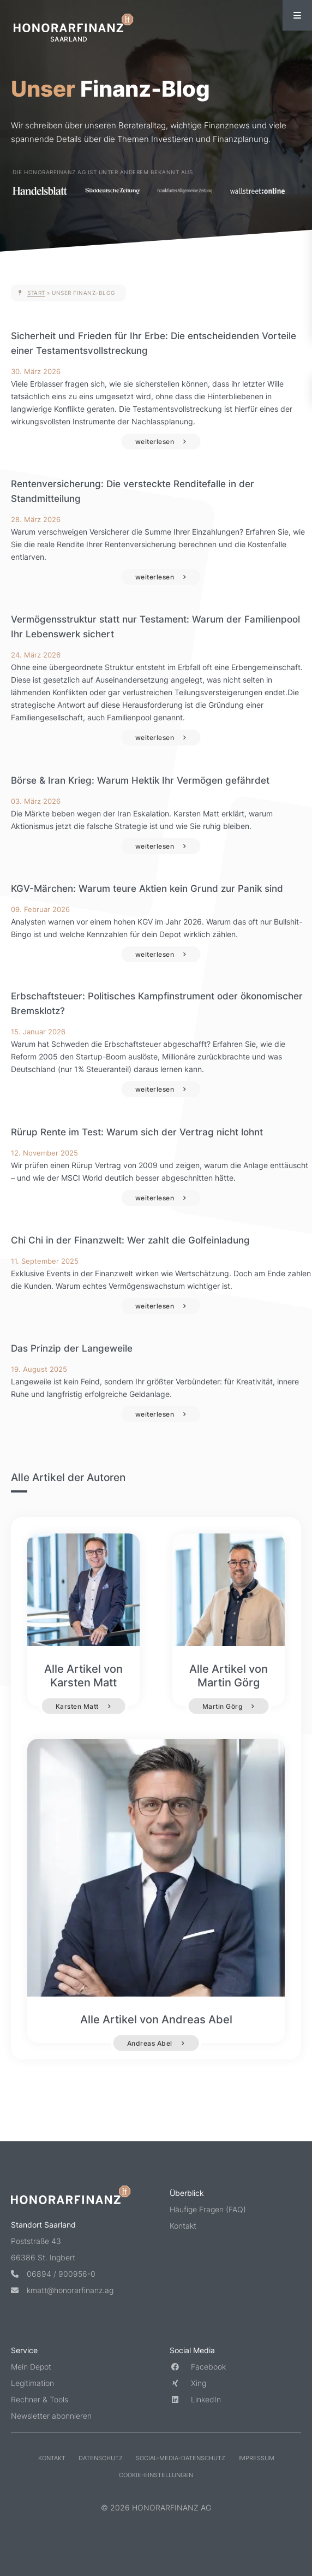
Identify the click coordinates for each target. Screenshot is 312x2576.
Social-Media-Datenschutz (180, 2458)
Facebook (198, 2366)
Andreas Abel (149, 2043)
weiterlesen (155, 441)
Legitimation (32, 2383)
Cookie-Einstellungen (156, 2475)
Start (36, 292)
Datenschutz (101, 2458)
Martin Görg (222, 1706)
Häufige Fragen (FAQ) (208, 2209)
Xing (188, 2383)
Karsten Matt (77, 1706)
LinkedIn (195, 2399)
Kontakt (183, 2225)
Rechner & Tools (39, 2399)
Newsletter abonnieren (51, 2415)
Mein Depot (31, 2366)
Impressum (256, 2458)
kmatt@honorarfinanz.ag (62, 2290)
